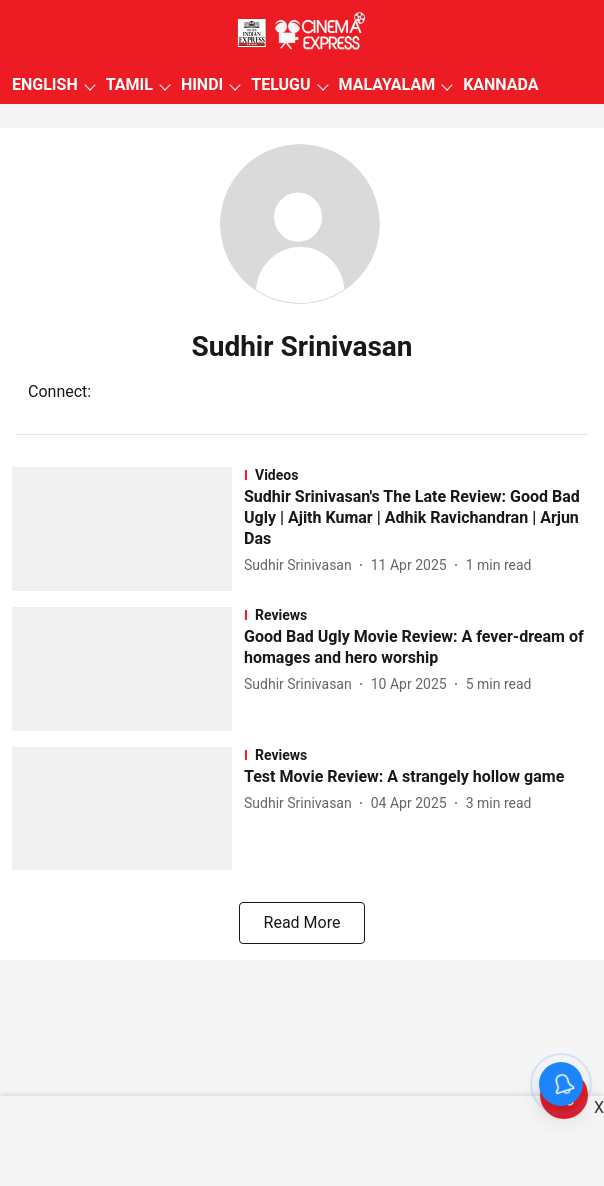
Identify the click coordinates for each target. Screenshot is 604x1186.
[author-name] (302, 565)
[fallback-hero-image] (128, 529)
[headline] (418, 518)
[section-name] (418, 475)
